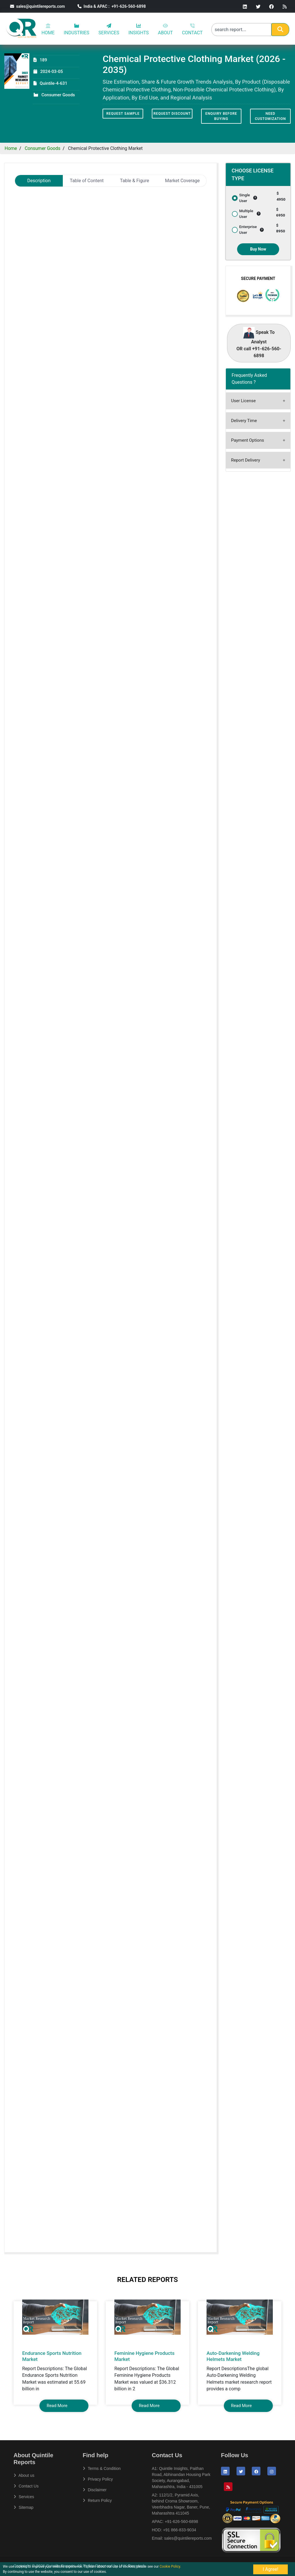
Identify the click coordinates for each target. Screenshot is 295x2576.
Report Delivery (245, 460)
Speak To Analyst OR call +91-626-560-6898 (259, 342)
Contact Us (26, 2486)
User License (243, 400)
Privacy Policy (98, 2479)
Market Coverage (182, 180)
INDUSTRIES (76, 29)
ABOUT (165, 29)
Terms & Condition (102, 2468)
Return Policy (97, 2500)
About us (24, 2475)
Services (24, 2496)
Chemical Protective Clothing (55, 210)
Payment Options (247, 440)
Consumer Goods (42, 148)
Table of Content (87, 180)
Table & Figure (134, 180)
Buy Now (258, 249)
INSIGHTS (138, 29)
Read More (57, 2405)
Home (11, 148)
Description (39, 180)
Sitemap (23, 2507)
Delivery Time (244, 420)
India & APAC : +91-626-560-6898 (111, 6)
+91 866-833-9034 (179, 2530)
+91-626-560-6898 (181, 2521)
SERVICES (109, 29)
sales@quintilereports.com (37, 6)
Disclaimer (95, 2489)
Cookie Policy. (170, 2566)
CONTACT (192, 29)
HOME (47, 29)
